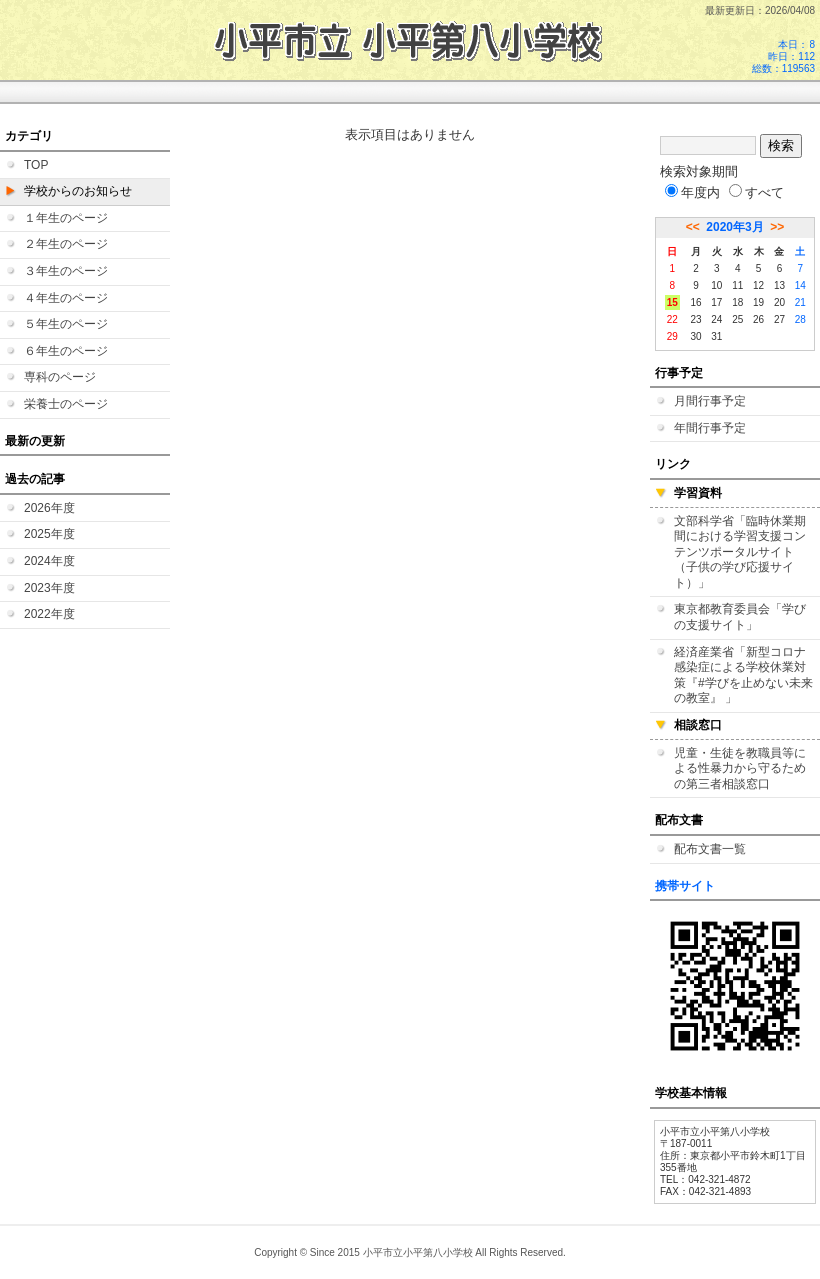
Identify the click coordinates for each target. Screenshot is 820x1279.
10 (716, 285)
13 (779, 285)
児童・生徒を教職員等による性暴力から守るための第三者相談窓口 (740, 768)
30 (695, 336)
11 (737, 285)
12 (758, 285)
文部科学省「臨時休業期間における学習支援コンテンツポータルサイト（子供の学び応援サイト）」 (740, 552)
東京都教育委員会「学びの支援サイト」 (740, 617)
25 (737, 319)
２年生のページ (66, 244)
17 (716, 302)
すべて (756, 192)
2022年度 (49, 614)
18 (737, 302)
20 (779, 302)
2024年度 (49, 561)
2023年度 (49, 588)
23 (695, 319)
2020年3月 (734, 227)
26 (758, 319)
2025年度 (49, 534)
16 (695, 302)
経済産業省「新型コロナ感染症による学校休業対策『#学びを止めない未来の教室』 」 (743, 675)
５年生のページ (66, 324)
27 (779, 319)
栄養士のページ (66, 404)
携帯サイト (685, 886)
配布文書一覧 (710, 849)
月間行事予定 (710, 401)
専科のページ (60, 377)
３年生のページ (66, 271)
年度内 (692, 192)
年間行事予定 (710, 428)
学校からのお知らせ (78, 191)
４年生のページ (66, 298)
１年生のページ (66, 218)
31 (716, 336)
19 (758, 302)
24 (716, 319)
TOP (36, 165)
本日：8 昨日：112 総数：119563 (783, 56)
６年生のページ (66, 351)
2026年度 (49, 508)
